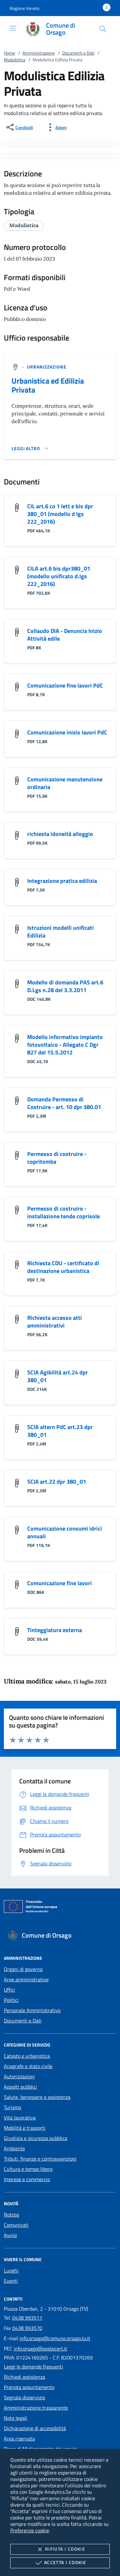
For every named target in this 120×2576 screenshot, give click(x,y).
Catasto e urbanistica (27, 2056)
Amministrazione (38, 52)
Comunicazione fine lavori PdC (65, 685)
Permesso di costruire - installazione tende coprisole (63, 1212)
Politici (11, 2000)
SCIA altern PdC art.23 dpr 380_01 (60, 1431)
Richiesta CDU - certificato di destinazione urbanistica (63, 1267)
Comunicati (16, 2225)
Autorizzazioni (19, 2076)
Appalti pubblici (20, 2087)
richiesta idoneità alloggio (60, 834)
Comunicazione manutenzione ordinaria (64, 783)
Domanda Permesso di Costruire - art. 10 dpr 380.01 (64, 1103)
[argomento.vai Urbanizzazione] (47, 366)
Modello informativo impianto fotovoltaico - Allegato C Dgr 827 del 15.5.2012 (65, 1045)
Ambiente (14, 2148)
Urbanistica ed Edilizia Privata (48, 385)
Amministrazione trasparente (36, 2408)
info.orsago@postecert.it (40, 2348)
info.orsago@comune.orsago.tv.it (55, 2338)
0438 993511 (27, 2318)
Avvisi (10, 2235)
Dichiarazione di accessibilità (35, 2428)
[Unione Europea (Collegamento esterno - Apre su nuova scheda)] (60, 1908)
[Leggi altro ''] (30, 448)
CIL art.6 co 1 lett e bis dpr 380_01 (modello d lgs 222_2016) (60, 514)
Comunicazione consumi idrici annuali (64, 1532)
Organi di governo (23, 1969)
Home (9, 52)
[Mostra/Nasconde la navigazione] (13, 28)
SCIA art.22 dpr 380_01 (56, 1481)
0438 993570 (27, 2328)
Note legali (15, 2418)
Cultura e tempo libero (28, 2169)
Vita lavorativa (20, 2117)
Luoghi (11, 2270)
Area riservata (19, 2438)
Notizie (11, 2214)
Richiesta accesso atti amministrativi (54, 1321)
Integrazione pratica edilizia (62, 880)
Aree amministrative (26, 1979)
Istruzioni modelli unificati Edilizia (60, 931)
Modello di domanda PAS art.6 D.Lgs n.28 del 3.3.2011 (65, 986)
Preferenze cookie (29, 2530)
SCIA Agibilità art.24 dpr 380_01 (57, 1376)
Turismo (12, 2107)
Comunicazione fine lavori (59, 1583)
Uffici (9, 1990)
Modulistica (14, 59)
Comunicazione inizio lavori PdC (67, 732)
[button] (24, 8)
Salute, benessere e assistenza (37, 2097)
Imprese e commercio (27, 2179)
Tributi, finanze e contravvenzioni (40, 2159)
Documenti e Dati (78, 52)
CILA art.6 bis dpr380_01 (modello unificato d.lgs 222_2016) (58, 576)
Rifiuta (60, 2549)
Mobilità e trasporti (24, 2128)
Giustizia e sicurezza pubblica (35, 2138)
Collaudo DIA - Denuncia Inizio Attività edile (64, 634)
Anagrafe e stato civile (28, 2066)
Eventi (11, 2281)
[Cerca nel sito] (102, 29)
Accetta (60, 2563)
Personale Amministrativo (32, 2010)
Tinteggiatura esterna (54, 1630)
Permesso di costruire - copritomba (56, 1158)
